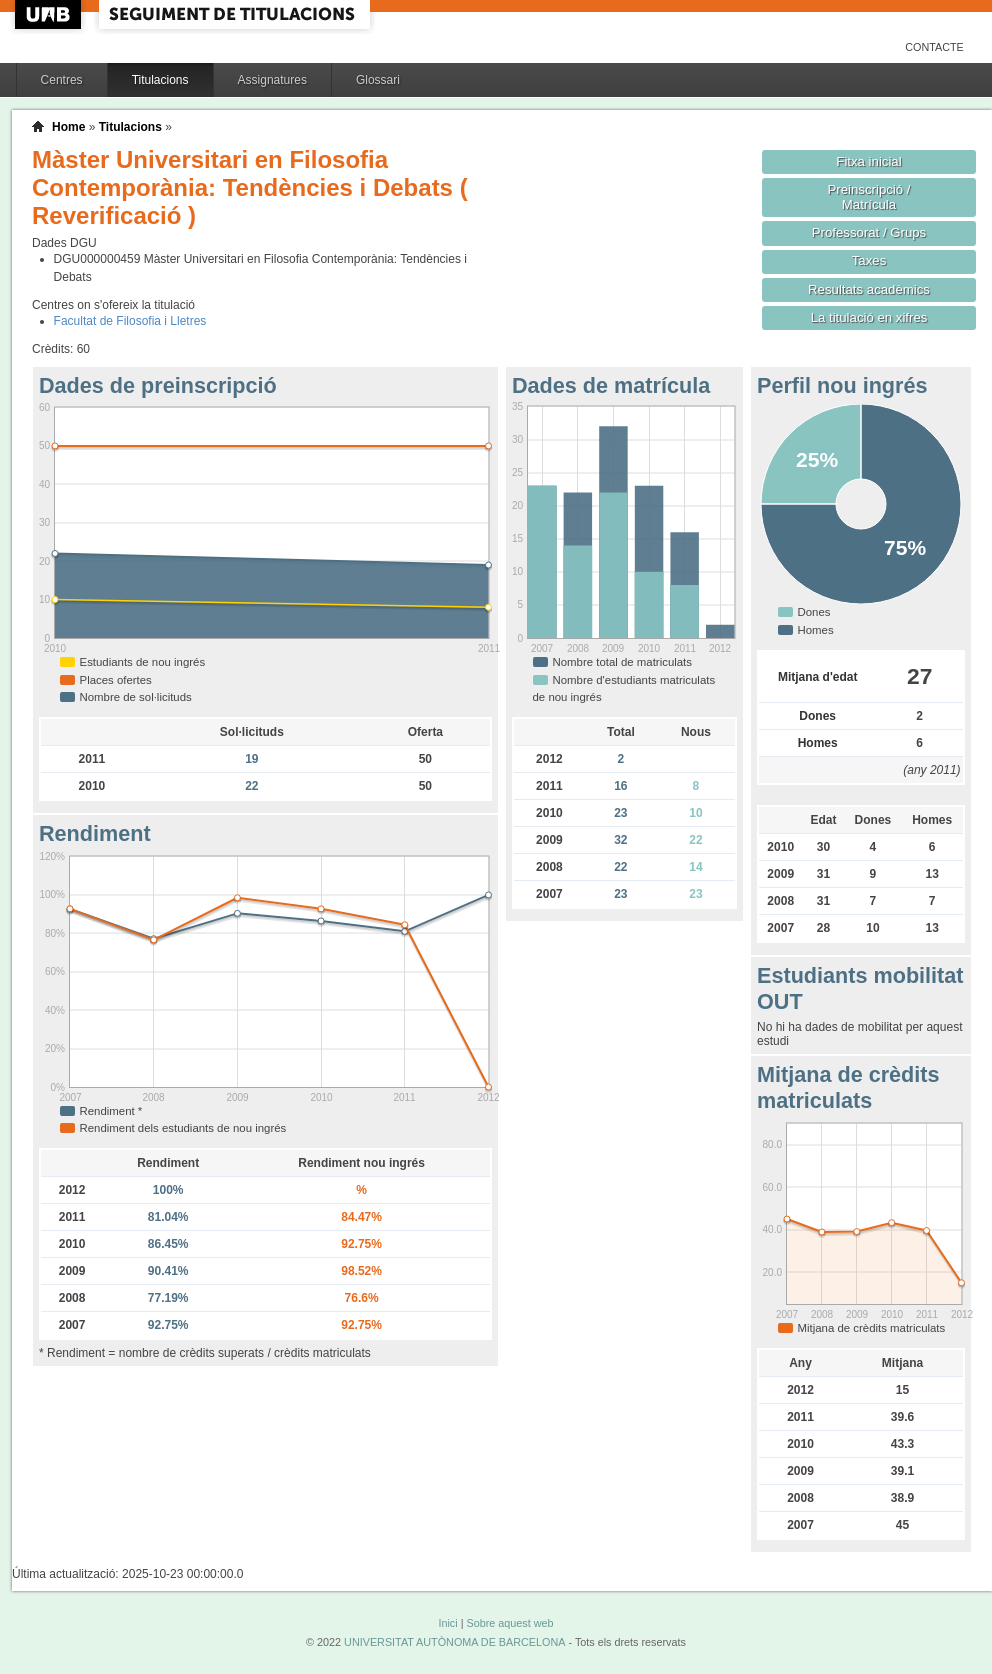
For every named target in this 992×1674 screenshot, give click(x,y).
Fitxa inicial (868, 161)
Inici (447, 1623)
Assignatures (272, 80)
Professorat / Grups (869, 232)
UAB (50, 14)
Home (68, 127)
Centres (62, 80)
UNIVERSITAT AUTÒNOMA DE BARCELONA (454, 1642)
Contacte (934, 47)
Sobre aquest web (509, 1623)
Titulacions (160, 80)
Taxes (869, 260)
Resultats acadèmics (869, 289)
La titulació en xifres (869, 317)
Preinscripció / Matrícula (869, 197)
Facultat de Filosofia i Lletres (130, 321)
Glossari (378, 80)
